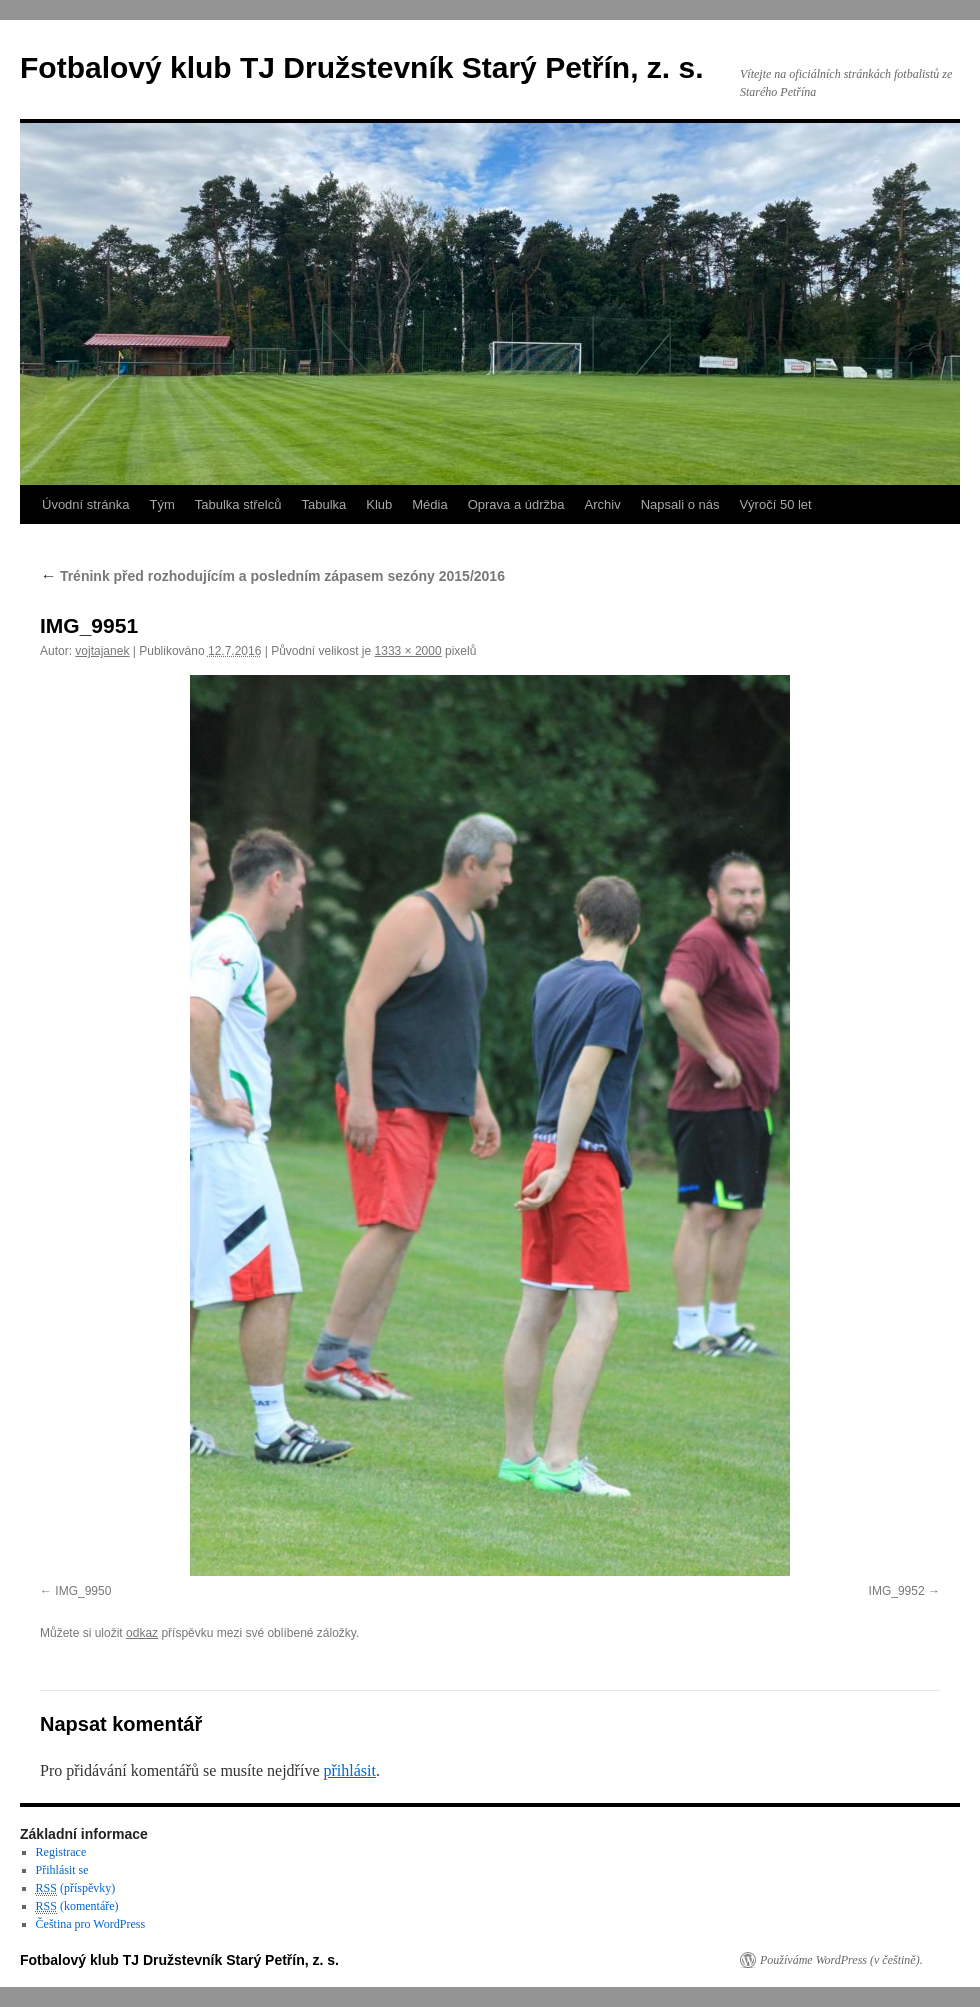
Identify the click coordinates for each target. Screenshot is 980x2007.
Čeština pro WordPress (90, 1924)
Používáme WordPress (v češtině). (841, 1960)
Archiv (603, 504)
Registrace (61, 1852)
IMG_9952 (897, 1591)
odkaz (142, 1633)
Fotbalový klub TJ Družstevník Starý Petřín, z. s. (362, 67)
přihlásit (349, 1770)
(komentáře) (77, 1906)
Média (429, 504)
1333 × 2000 (408, 651)
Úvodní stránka (85, 504)
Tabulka (323, 504)
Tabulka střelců (238, 504)
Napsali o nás (680, 504)
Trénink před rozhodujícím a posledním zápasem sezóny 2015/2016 (272, 576)
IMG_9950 (83, 1591)
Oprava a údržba (516, 504)
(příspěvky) (76, 1888)
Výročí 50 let (775, 504)
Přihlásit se (62, 1870)
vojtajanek (102, 651)
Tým (161, 504)
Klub (379, 504)
